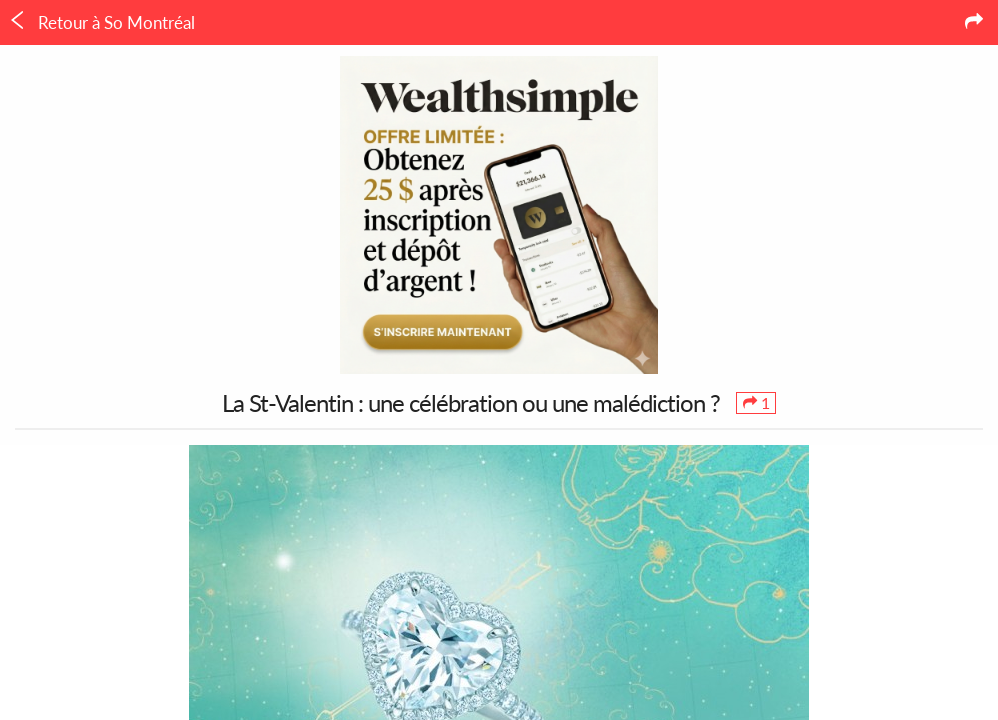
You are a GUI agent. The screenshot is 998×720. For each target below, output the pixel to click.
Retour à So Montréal (101, 22)
